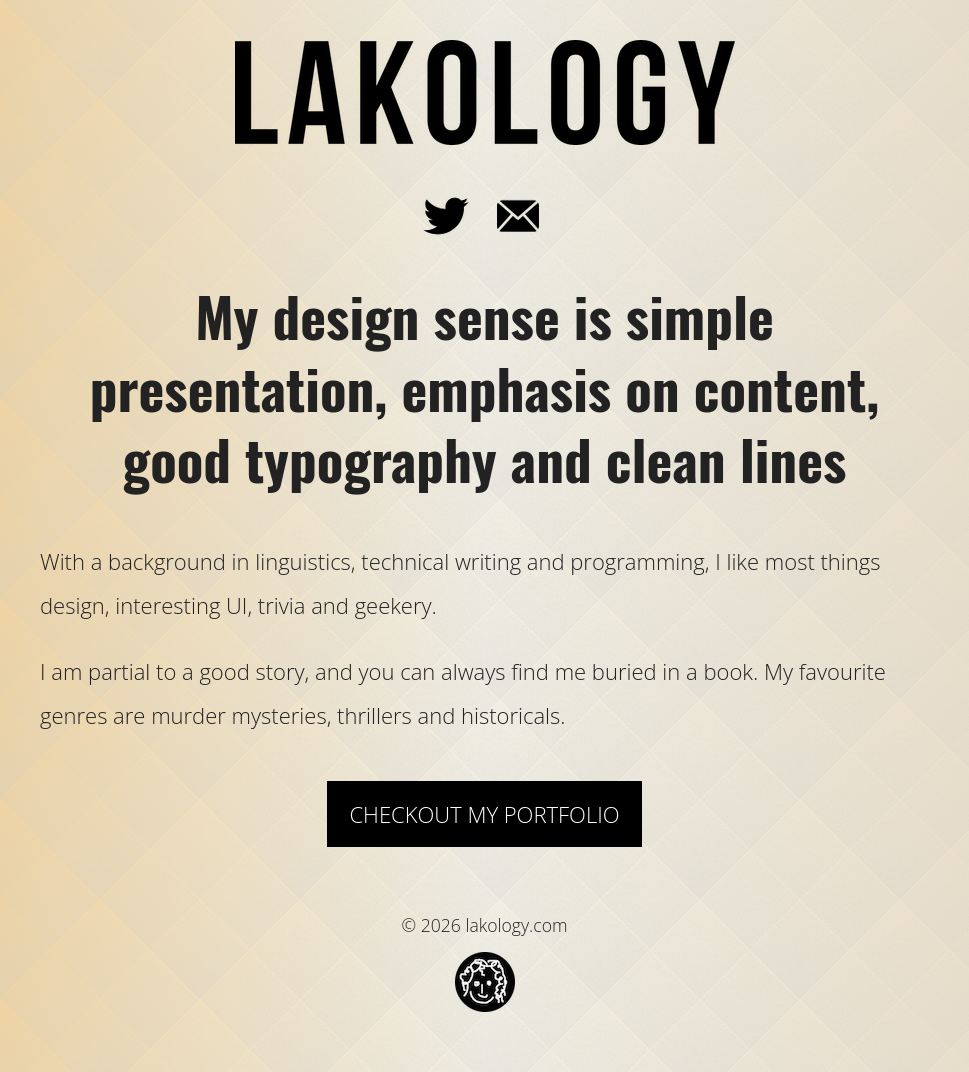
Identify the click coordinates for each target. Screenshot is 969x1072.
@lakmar (476, 208)
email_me (548, 208)
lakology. (485, 92)
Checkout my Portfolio (484, 814)
